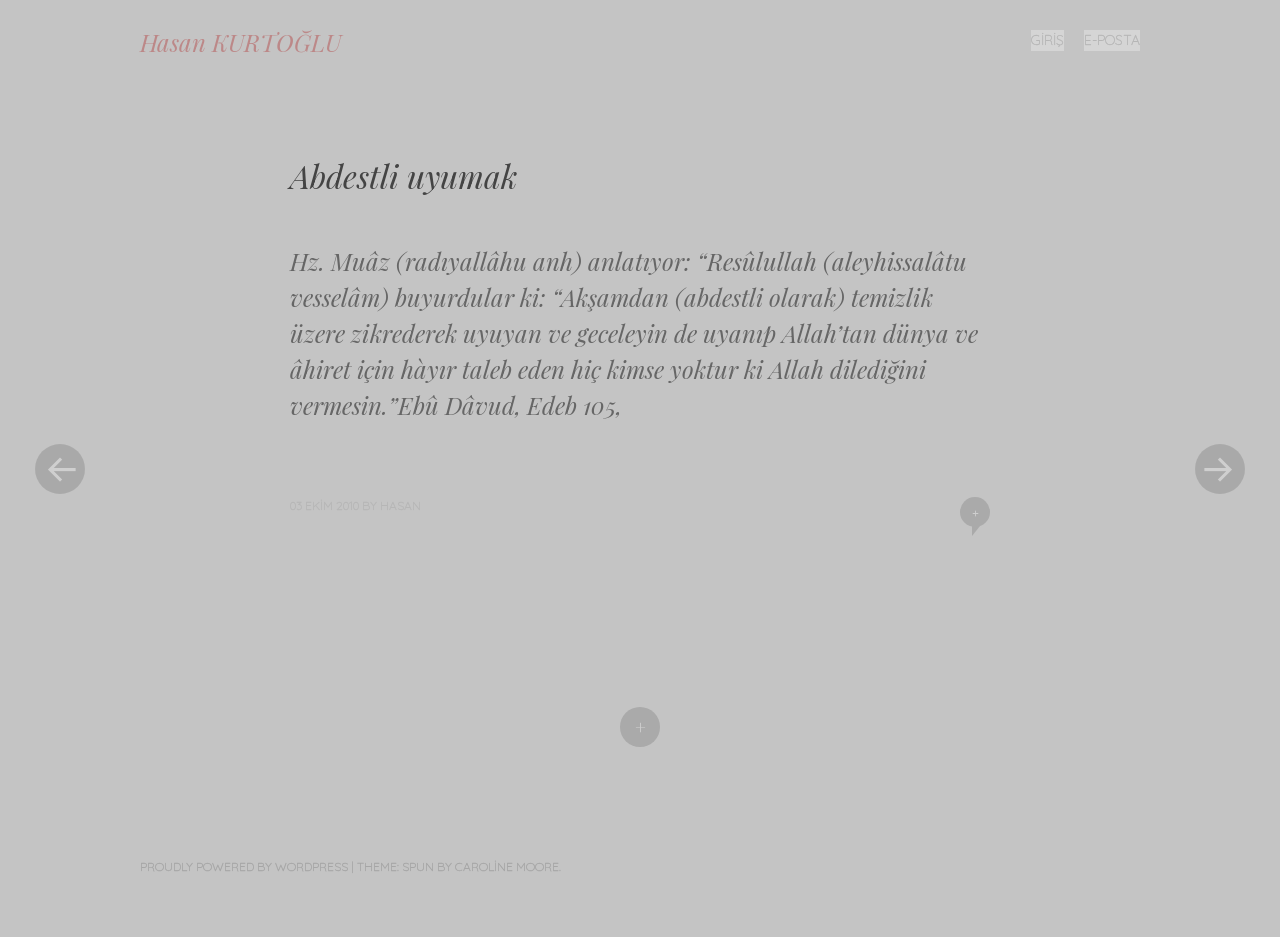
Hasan (400, 505)
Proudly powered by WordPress (244, 866)
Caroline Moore (507, 866)
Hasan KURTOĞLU (240, 42)
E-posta (1112, 40)
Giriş (1047, 40)
